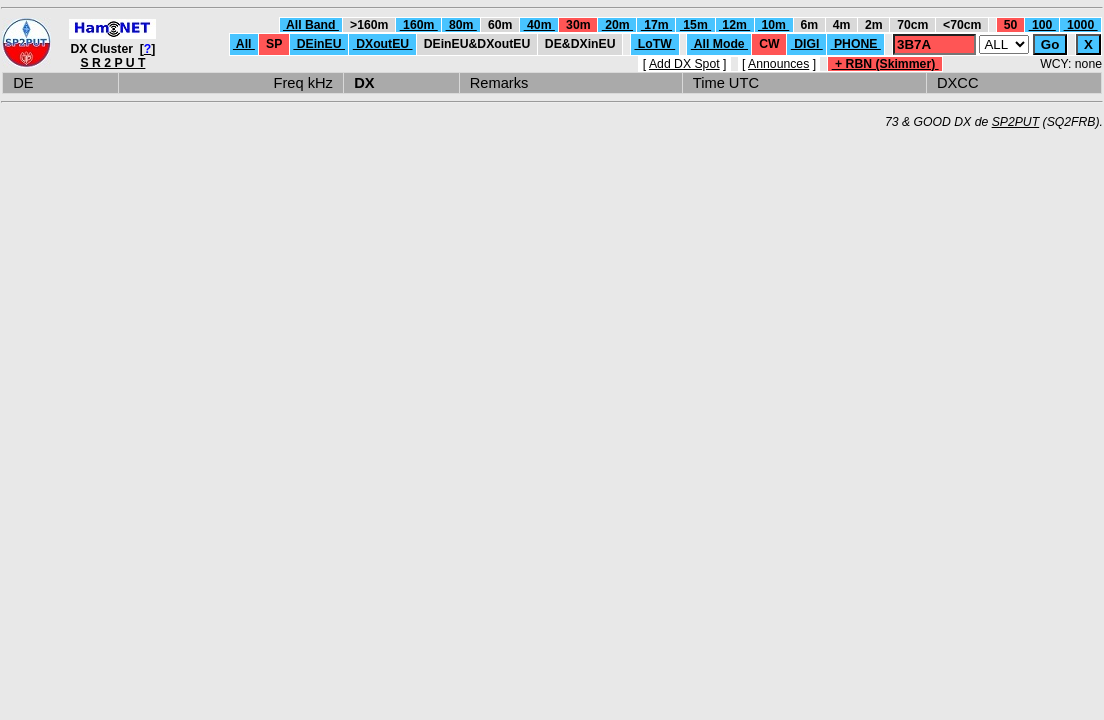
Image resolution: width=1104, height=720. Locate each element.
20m (617, 25)
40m (539, 25)
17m (656, 25)
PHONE (856, 44)
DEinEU (319, 44)
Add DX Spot (684, 64)
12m (734, 25)
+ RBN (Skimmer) (885, 64)
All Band (311, 25)
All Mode (719, 44)
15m (695, 25)
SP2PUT (1016, 122)
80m (461, 25)
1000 (1081, 25)
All (244, 44)
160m (419, 25)
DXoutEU (383, 44)
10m (773, 25)
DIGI (807, 44)
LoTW (654, 44)
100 (1042, 25)
